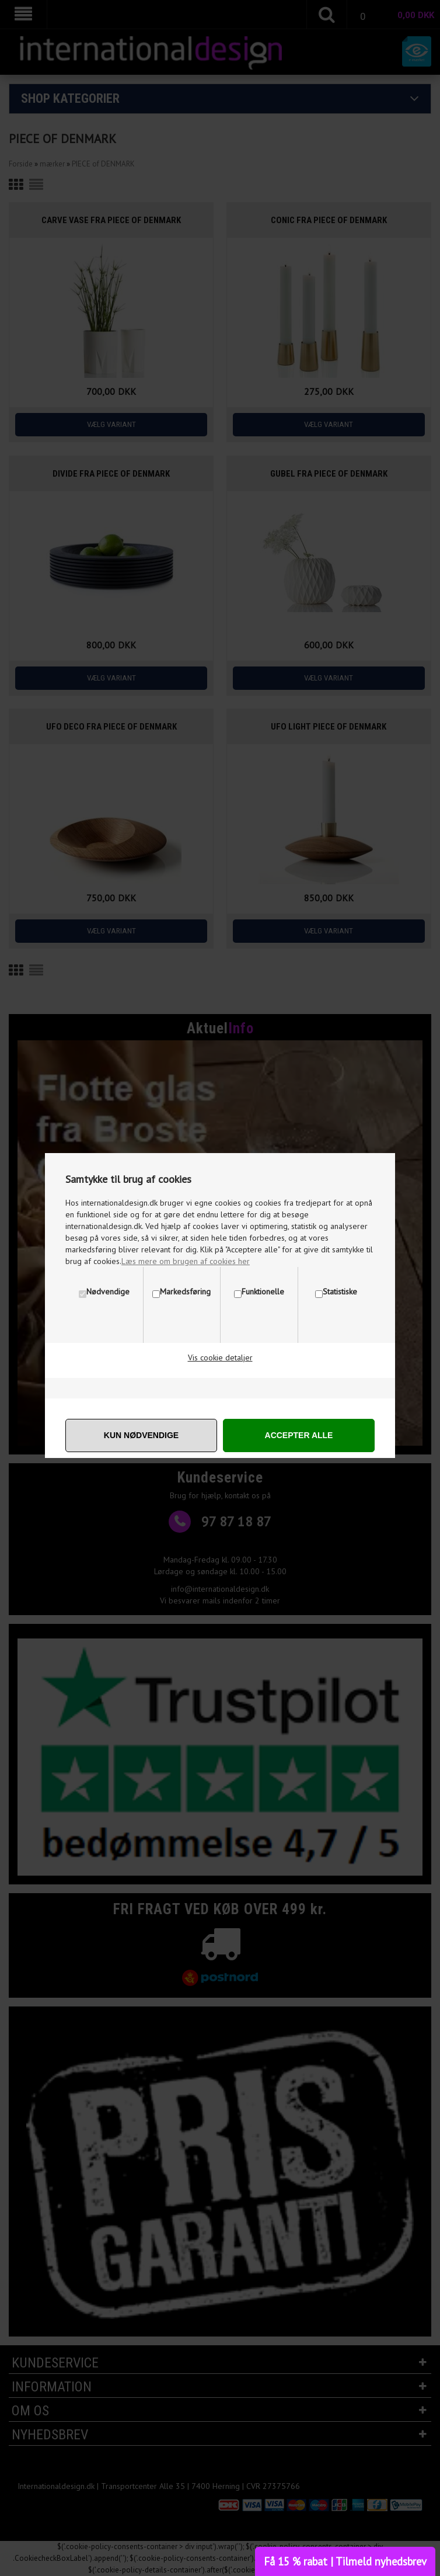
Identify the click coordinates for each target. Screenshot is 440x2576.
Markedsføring (185, 1291)
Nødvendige (108, 1291)
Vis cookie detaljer (220, 1357)
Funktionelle (263, 1291)
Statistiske (340, 1291)
